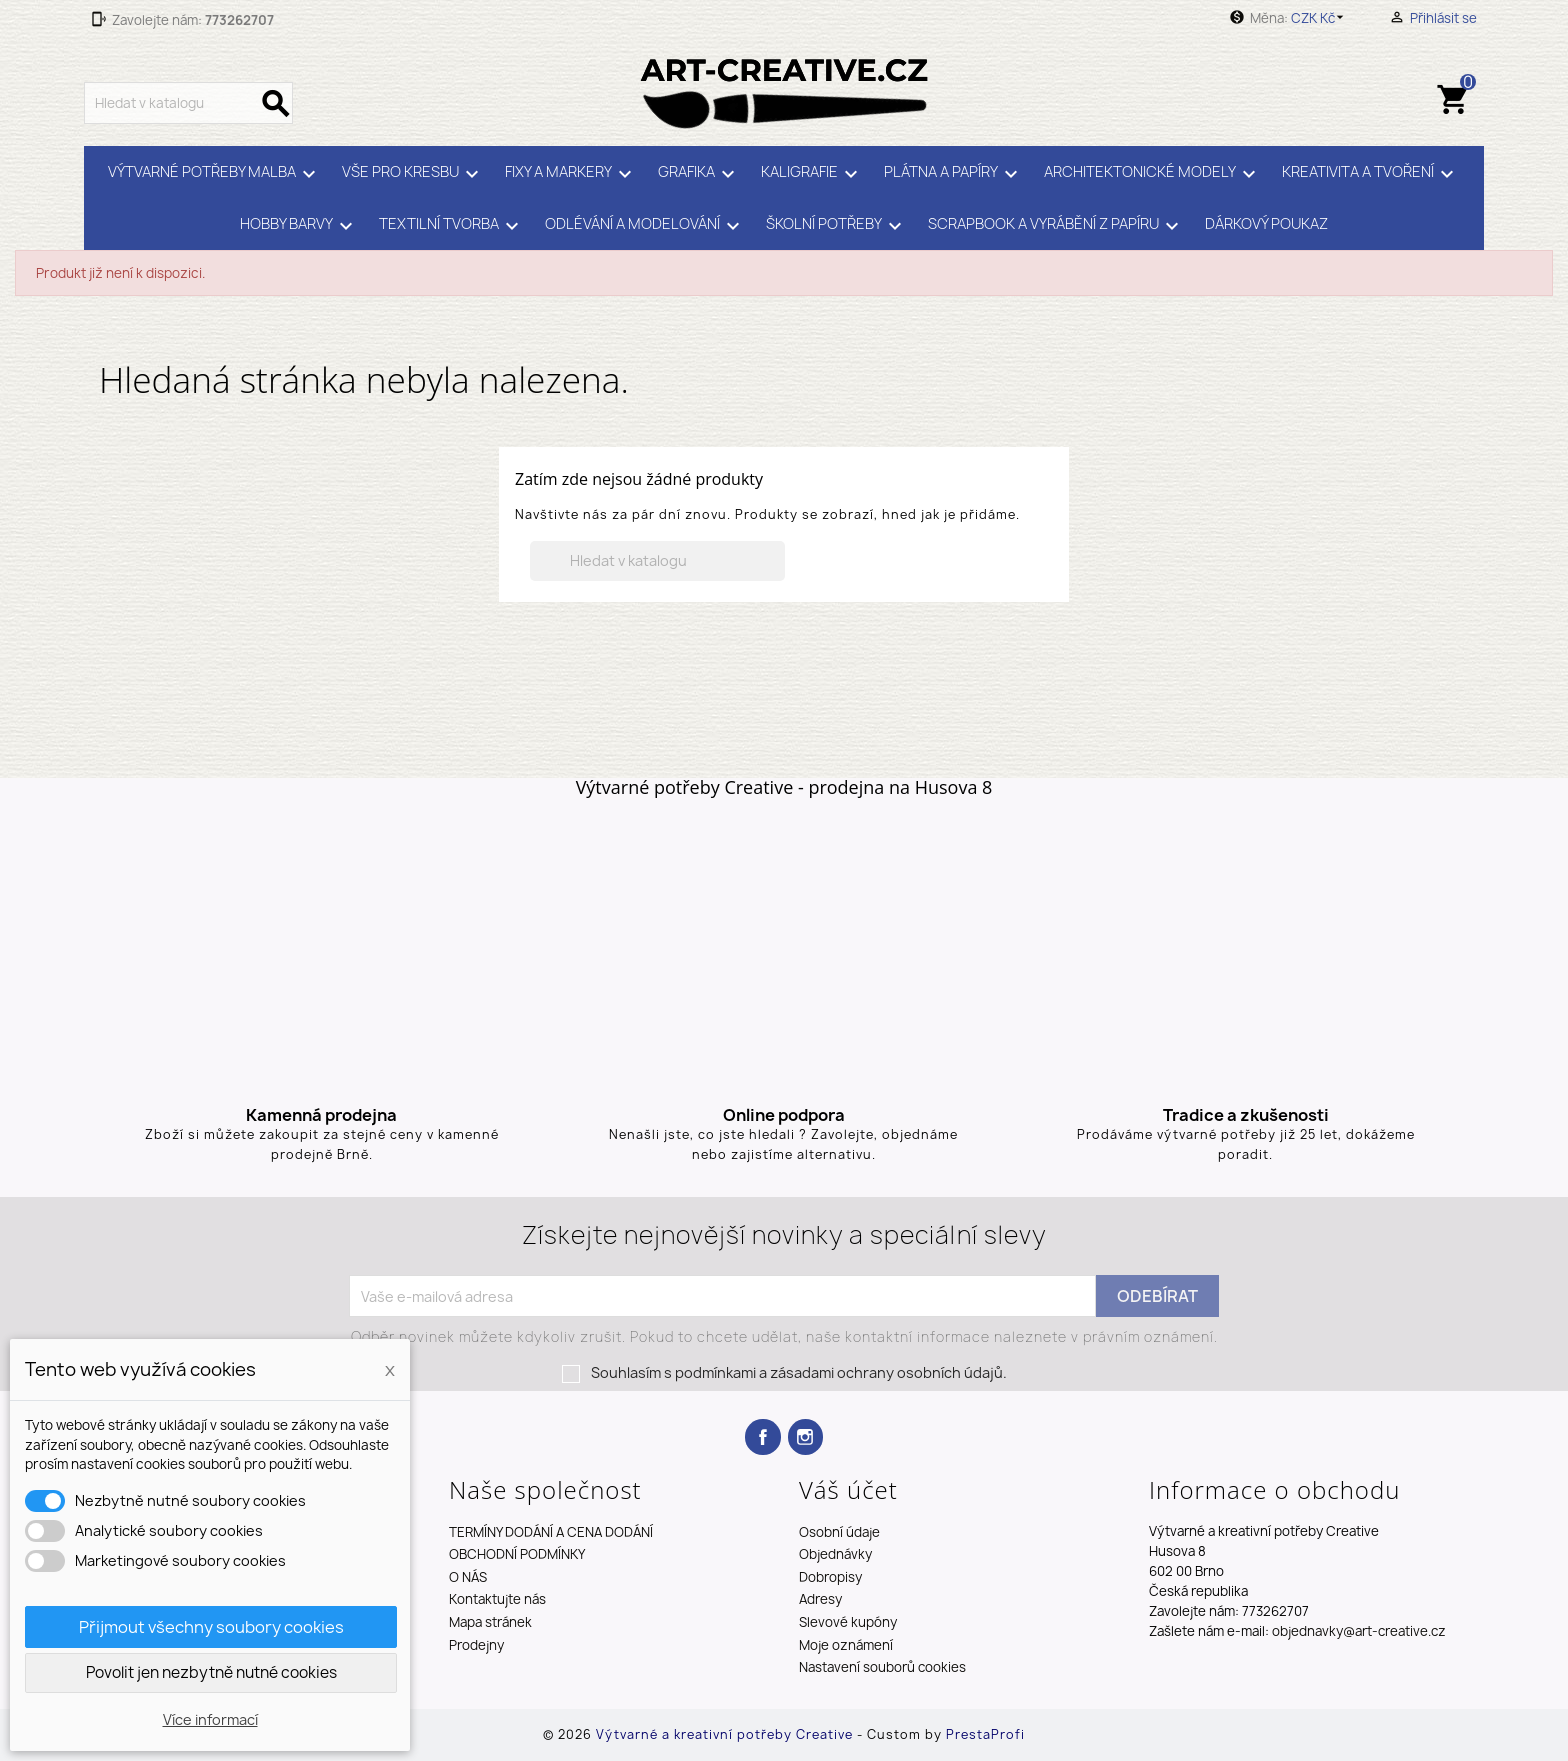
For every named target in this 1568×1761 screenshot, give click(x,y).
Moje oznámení (846, 1645)
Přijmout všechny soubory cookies (211, 1627)
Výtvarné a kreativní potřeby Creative (726, 1734)
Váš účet (848, 1489)
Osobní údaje (839, 1532)
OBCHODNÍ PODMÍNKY (517, 1554)
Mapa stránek (490, 1622)
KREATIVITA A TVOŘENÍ (1371, 174)
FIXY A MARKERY (571, 174)
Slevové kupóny (848, 1622)
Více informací (210, 1719)
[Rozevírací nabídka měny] (1320, 18)
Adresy (820, 1599)
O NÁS (468, 1577)
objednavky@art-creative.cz (1359, 1631)
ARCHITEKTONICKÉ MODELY (1153, 174)
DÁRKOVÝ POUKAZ (1266, 224)
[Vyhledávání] (188, 103)
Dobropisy (830, 1577)
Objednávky (835, 1554)
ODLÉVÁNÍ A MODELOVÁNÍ (645, 226)
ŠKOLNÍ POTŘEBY (837, 226)
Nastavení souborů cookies (882, 1667)
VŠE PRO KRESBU (413, 174)
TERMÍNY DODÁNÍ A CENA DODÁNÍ (551, 1532)
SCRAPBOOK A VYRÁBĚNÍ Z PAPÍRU (1056, 226)
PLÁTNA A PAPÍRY (954, 174)
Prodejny (476, 1645)
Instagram (805, 1436)
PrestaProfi (985, 1734)
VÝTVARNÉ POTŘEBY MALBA (215, 174)
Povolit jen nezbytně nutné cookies (211, 1672)
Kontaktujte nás (497, 1599)
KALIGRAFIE (812, 174)
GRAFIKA (699, 174)
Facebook (762, 1436)
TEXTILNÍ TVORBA (452, 226)
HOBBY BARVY (299, 226)
